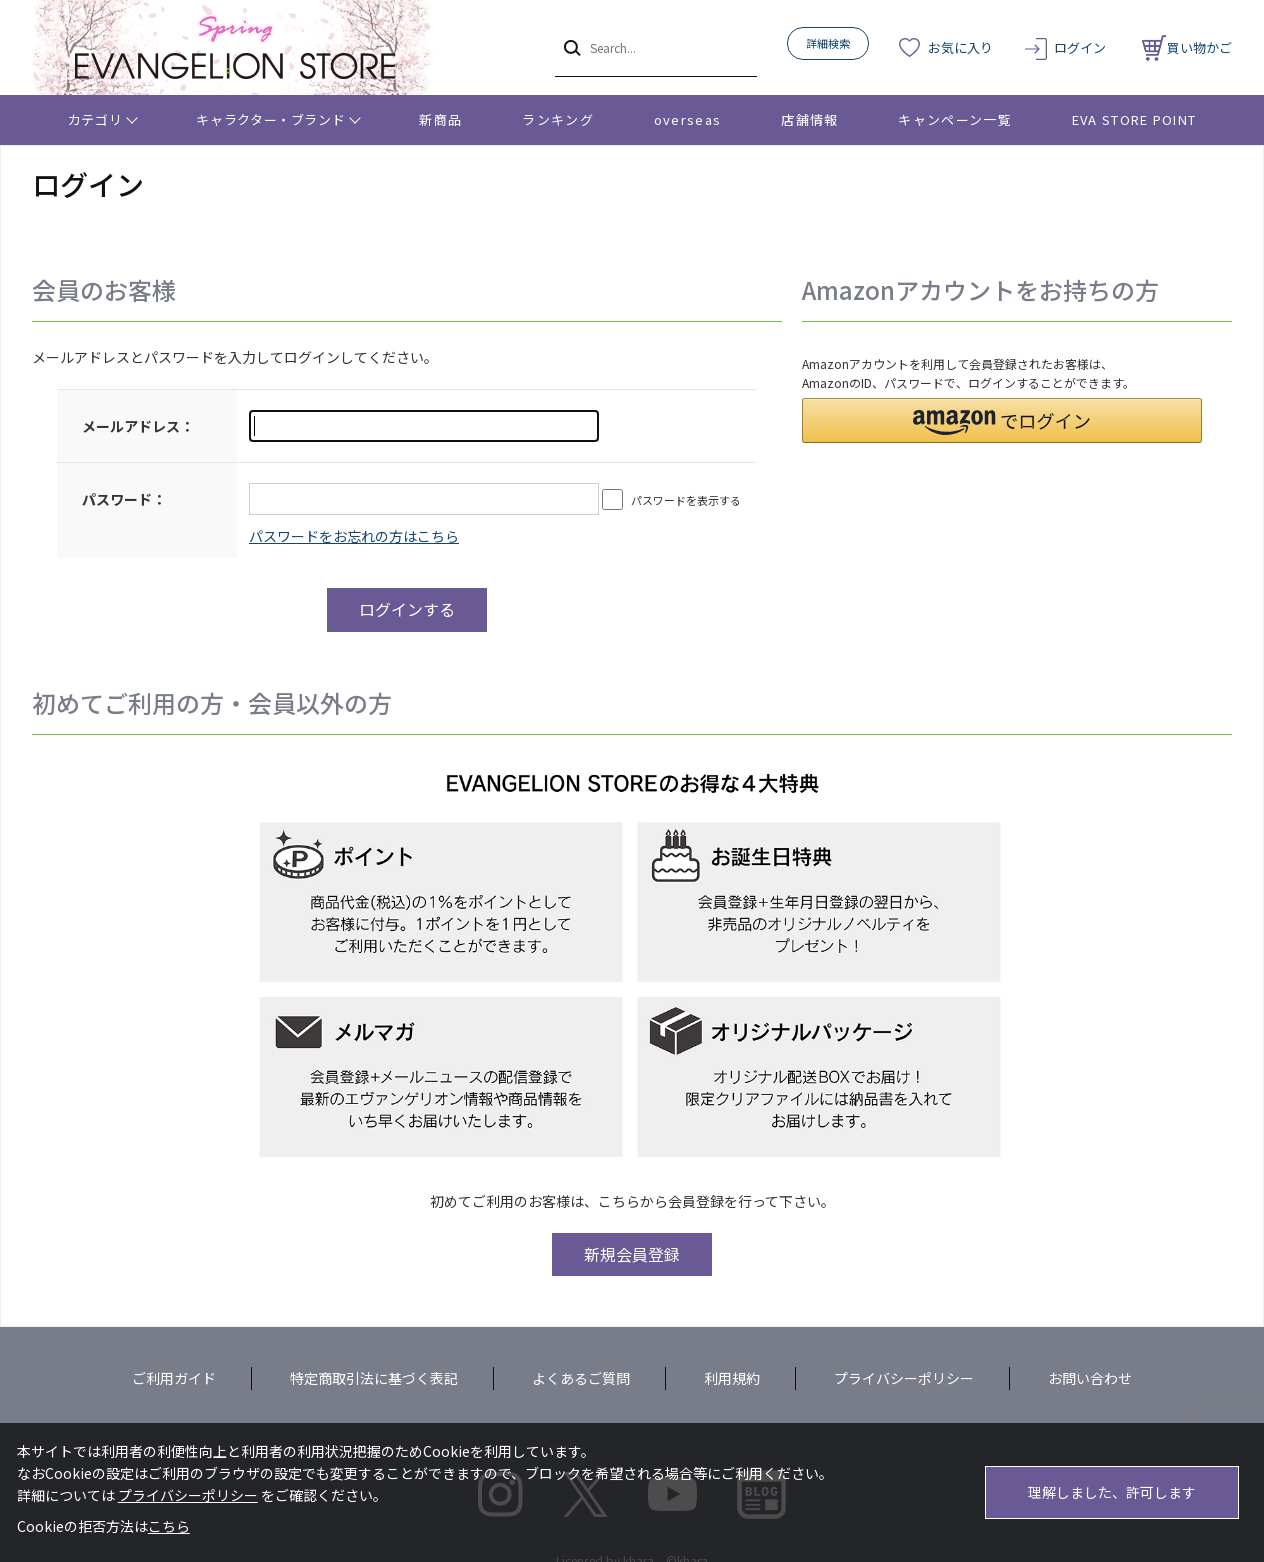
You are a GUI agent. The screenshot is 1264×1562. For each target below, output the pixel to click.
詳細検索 (828, 43)
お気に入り (960, 47)
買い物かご (1187, 47)
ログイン (1080, 47)
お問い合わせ (1090, 1378)
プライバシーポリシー (904, 1378)
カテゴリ (95, 119)
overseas (687, 119)
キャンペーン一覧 (954, 119)
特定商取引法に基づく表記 (374, 1378)
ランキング (558, 119)
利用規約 (732, 1378)
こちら (169, 1526)
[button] (1002, 420)
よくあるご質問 (581, 1378)
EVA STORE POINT (1134, 119)
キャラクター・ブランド (270, 119)
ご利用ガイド (174, 1378)
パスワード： (124, 499)
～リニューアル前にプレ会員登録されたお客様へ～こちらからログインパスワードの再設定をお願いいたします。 (354, 536)
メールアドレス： (138, 426)
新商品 (440, 119)
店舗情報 (809, 119)
